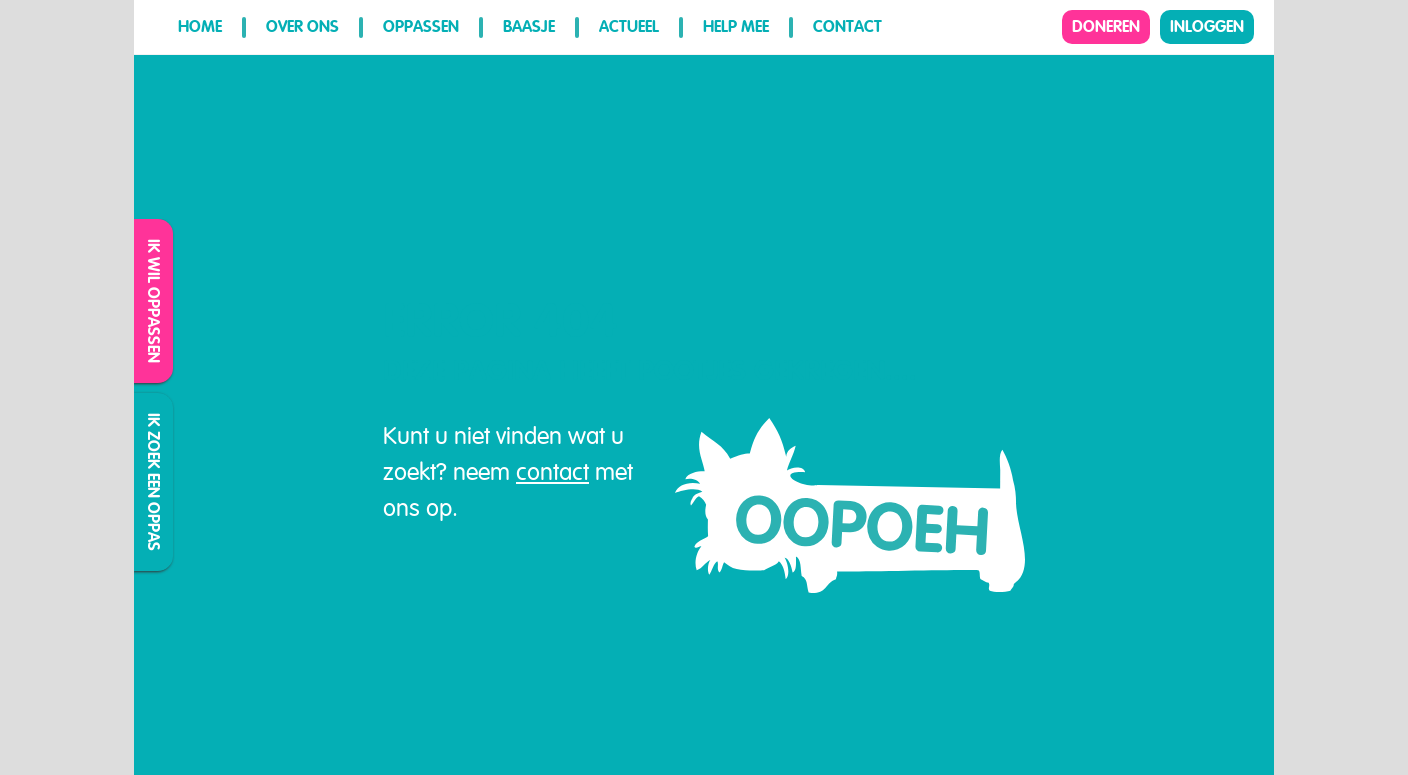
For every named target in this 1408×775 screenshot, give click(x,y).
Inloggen (1207, 26)
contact (552, 472)
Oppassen (421, 26)
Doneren (1106, 26)
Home (200, 26)
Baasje (529, 26)
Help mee (736, 26)
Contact (847, 26)
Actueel (629, 26)
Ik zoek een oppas (154, 482)
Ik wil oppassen (154, 301)
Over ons (302, 26)
